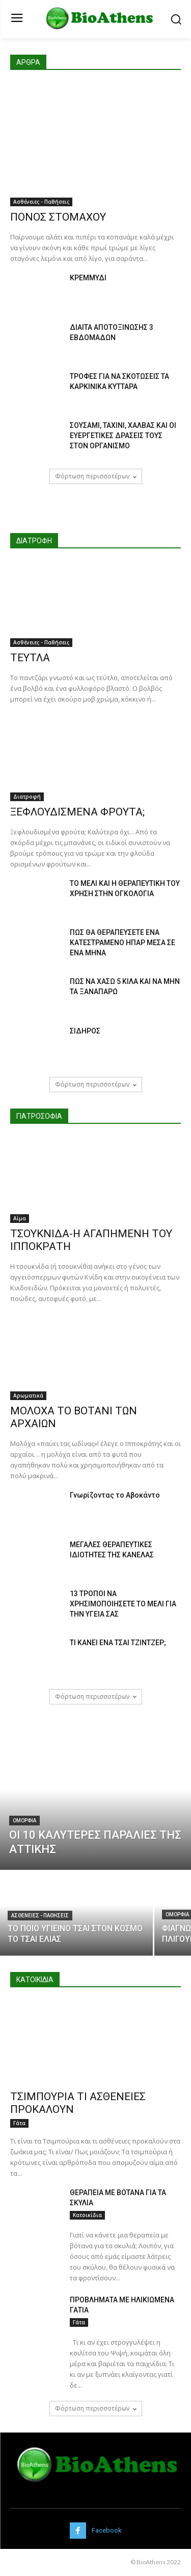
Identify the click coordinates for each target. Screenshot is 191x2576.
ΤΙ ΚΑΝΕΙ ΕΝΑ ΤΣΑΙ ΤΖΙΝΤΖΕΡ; (118, 1643)
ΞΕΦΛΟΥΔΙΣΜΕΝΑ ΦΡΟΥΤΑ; (77, 812)
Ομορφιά (24, 1820)
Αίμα (19, 1218)
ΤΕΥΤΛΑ (30, 658)
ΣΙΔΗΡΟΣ (85, 1031)
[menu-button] (16, 19)
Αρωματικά (28, 1395)
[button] (176, 19)
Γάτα (19, 2123)
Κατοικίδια (87, 2215)
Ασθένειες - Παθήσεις (41, 201)
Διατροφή (27, 796)
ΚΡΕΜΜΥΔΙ (88, 278)
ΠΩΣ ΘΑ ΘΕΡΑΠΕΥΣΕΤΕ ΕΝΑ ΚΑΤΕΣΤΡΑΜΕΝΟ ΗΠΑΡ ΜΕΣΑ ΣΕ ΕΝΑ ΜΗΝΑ (122, 942)
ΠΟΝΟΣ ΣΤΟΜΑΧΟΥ (58, 217)
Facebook (107, 2530)
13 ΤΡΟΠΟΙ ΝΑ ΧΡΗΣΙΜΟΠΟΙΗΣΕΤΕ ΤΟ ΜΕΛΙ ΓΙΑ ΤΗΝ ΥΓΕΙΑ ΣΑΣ (123, 1604)
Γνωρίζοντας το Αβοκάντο (115, 1495)
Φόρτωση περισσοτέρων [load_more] (96, 476)
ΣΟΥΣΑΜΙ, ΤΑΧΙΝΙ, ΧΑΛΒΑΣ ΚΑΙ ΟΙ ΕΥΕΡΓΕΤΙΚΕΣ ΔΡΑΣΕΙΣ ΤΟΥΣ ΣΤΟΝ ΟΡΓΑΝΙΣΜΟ (123, 435)
